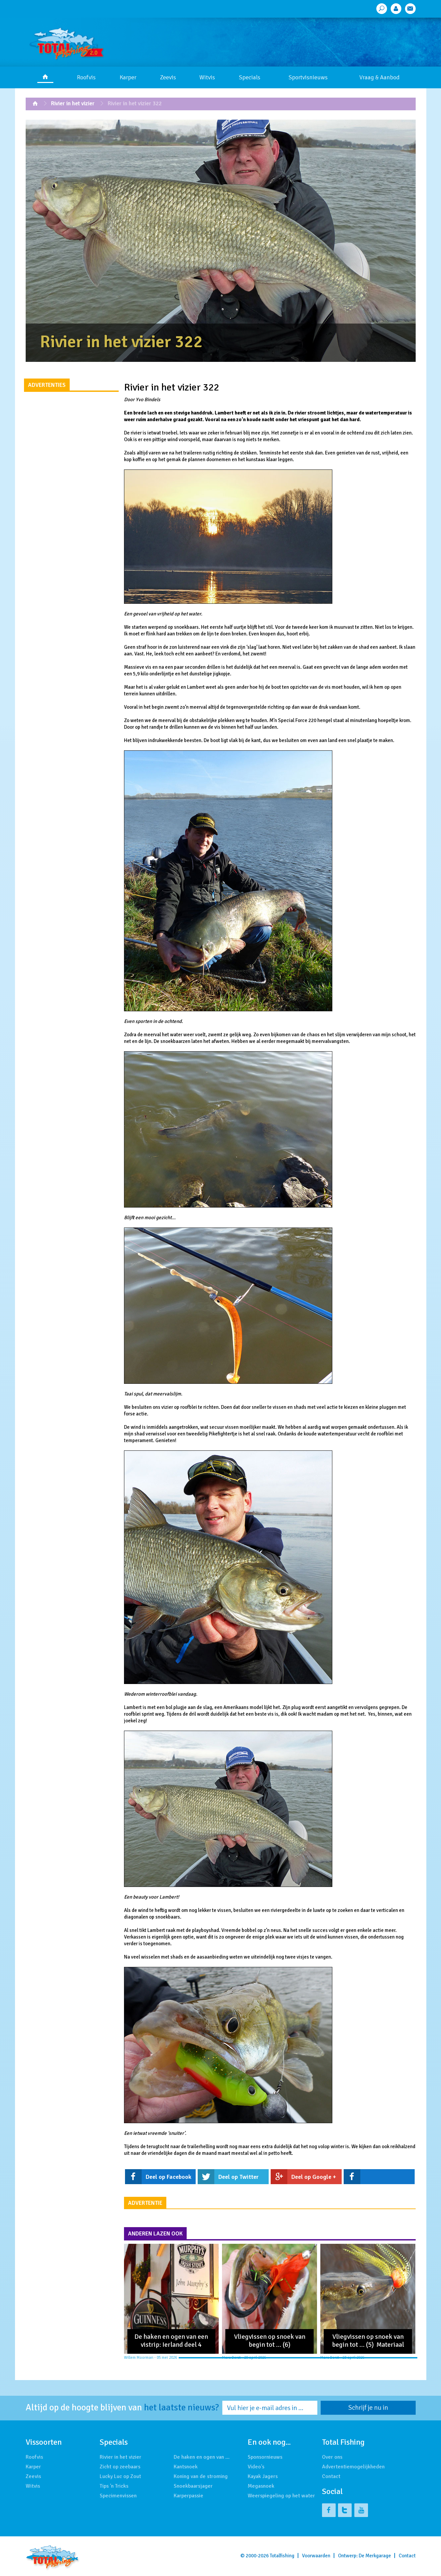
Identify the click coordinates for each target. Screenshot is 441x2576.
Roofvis (86, 77)
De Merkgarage (375, 2556)
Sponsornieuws (265, 2457)
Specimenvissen (118, 2495)
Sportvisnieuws (308, 77)
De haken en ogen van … (202, 2457)
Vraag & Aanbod (379, 77)
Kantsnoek (186, 2466)
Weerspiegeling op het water (281, 2495)
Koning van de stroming (201, 2476)
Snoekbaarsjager (193, 2486)
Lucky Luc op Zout (120, 2476)
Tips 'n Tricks (114, 2486)
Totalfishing (282, 2556)
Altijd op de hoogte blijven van (122, 2408)
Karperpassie (188, 2495)
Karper (128, 77)
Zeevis (168, 77)
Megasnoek (261, 2486)
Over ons (332, 2457)
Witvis (207, 77)
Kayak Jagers (263, 2476)
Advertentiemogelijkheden (353, 2466)
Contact (331, 2476)
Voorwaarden (316, 2556)
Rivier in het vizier (73, 103)
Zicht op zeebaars (120, 2466)
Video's (256, 2466)
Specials (249, 77)
